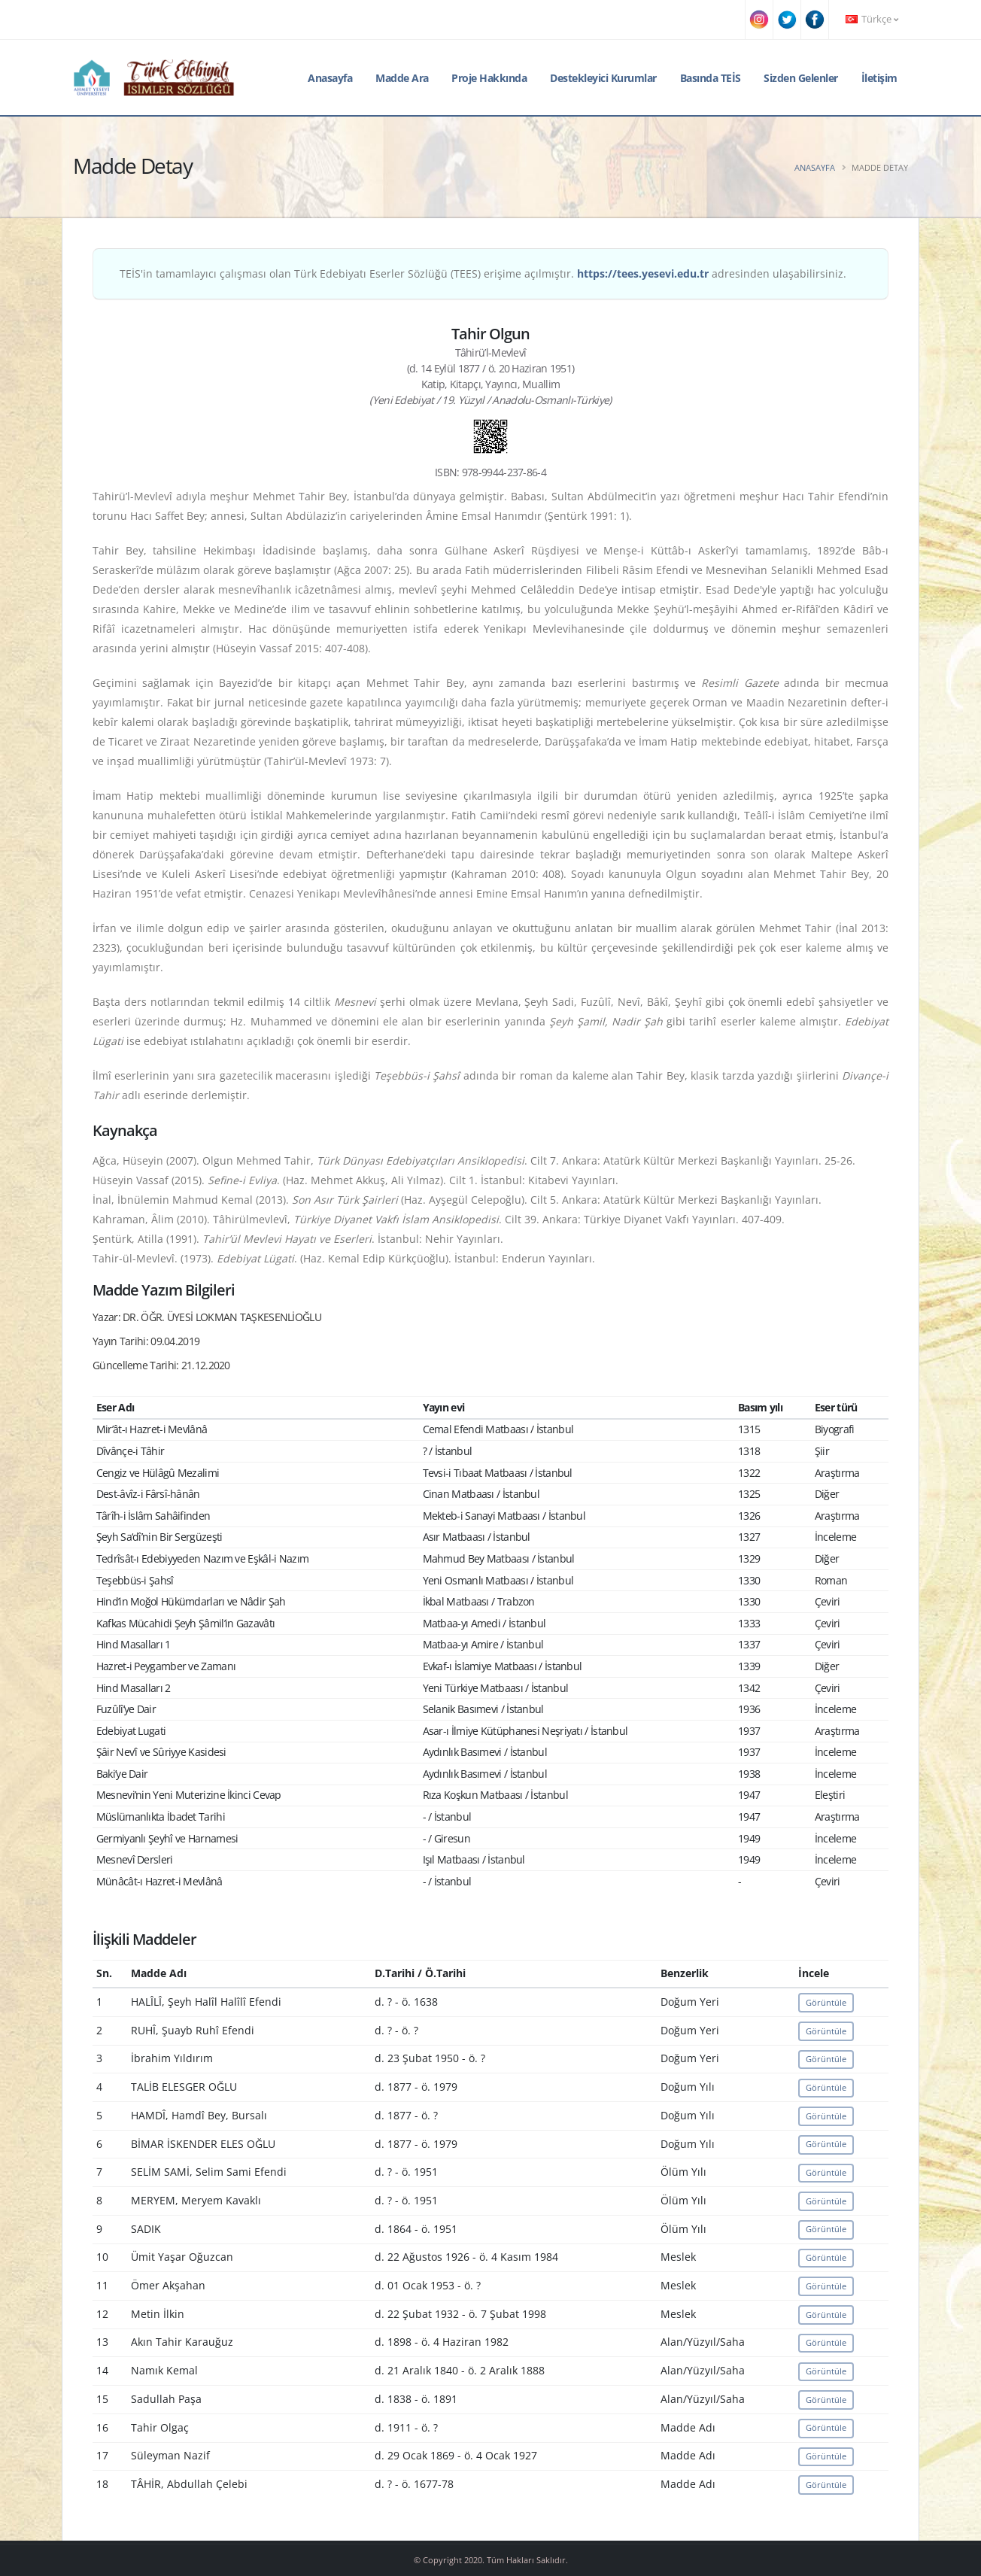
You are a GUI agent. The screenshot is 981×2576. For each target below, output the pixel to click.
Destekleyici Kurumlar (603, 78)
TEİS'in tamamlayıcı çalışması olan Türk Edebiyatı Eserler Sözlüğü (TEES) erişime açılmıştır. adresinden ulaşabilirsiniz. (483, 273)
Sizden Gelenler (801, 78)
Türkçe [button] (872, 19)
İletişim (879, 78)
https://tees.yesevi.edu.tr (643, 273)
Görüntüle (826, 2002)
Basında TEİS (710, 78)
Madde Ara (402, 78)
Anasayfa (330, 78)
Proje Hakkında (489, 78)
